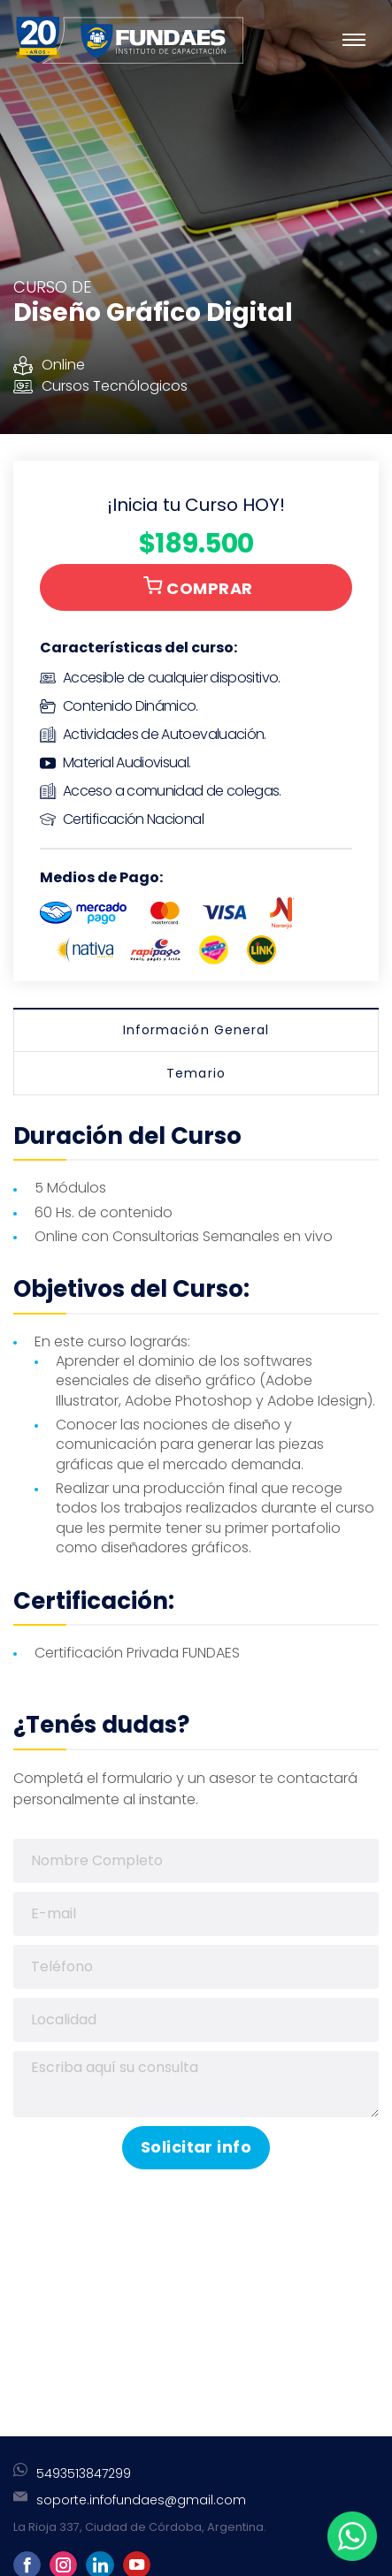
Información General (196, 1030)
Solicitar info (196, 2147)
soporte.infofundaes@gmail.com (141, 2500)
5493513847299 (83, 2473)
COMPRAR (197, 587)
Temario (195, 1073)
